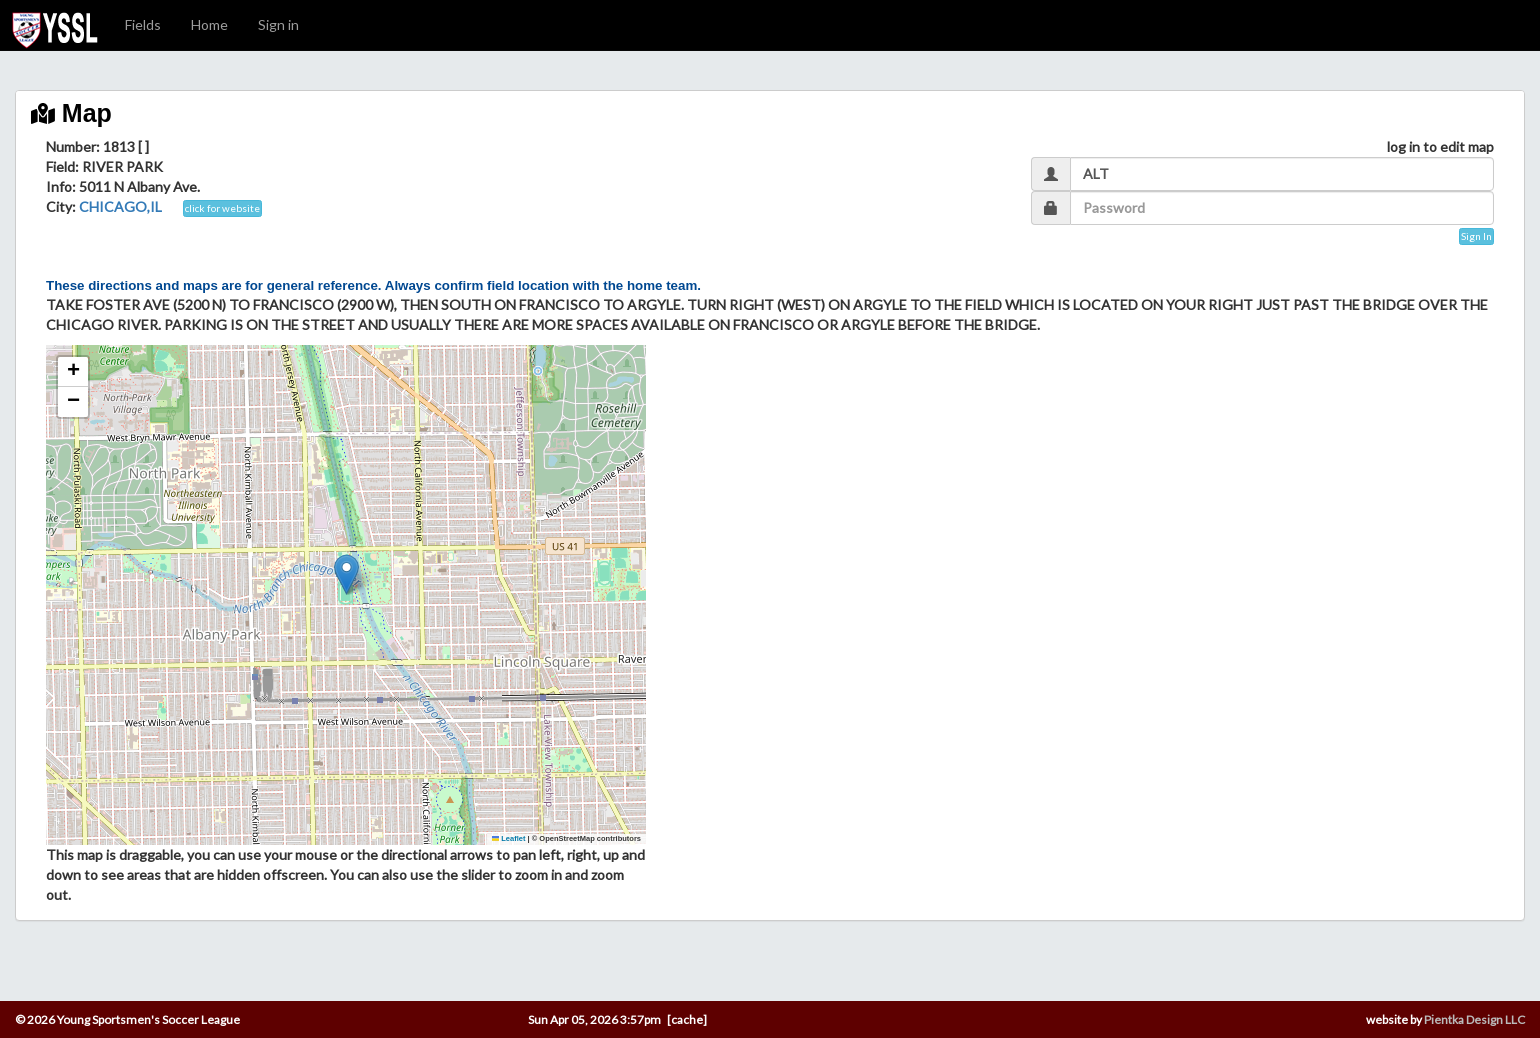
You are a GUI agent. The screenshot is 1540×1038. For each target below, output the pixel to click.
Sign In (1476, 236)
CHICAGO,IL (120, 206)
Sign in (278, 24)
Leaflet (509, 838)
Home (209, 24)
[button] (346, 574)
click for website (222, 208)
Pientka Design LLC (1474, 1019)
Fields (143, 24)
